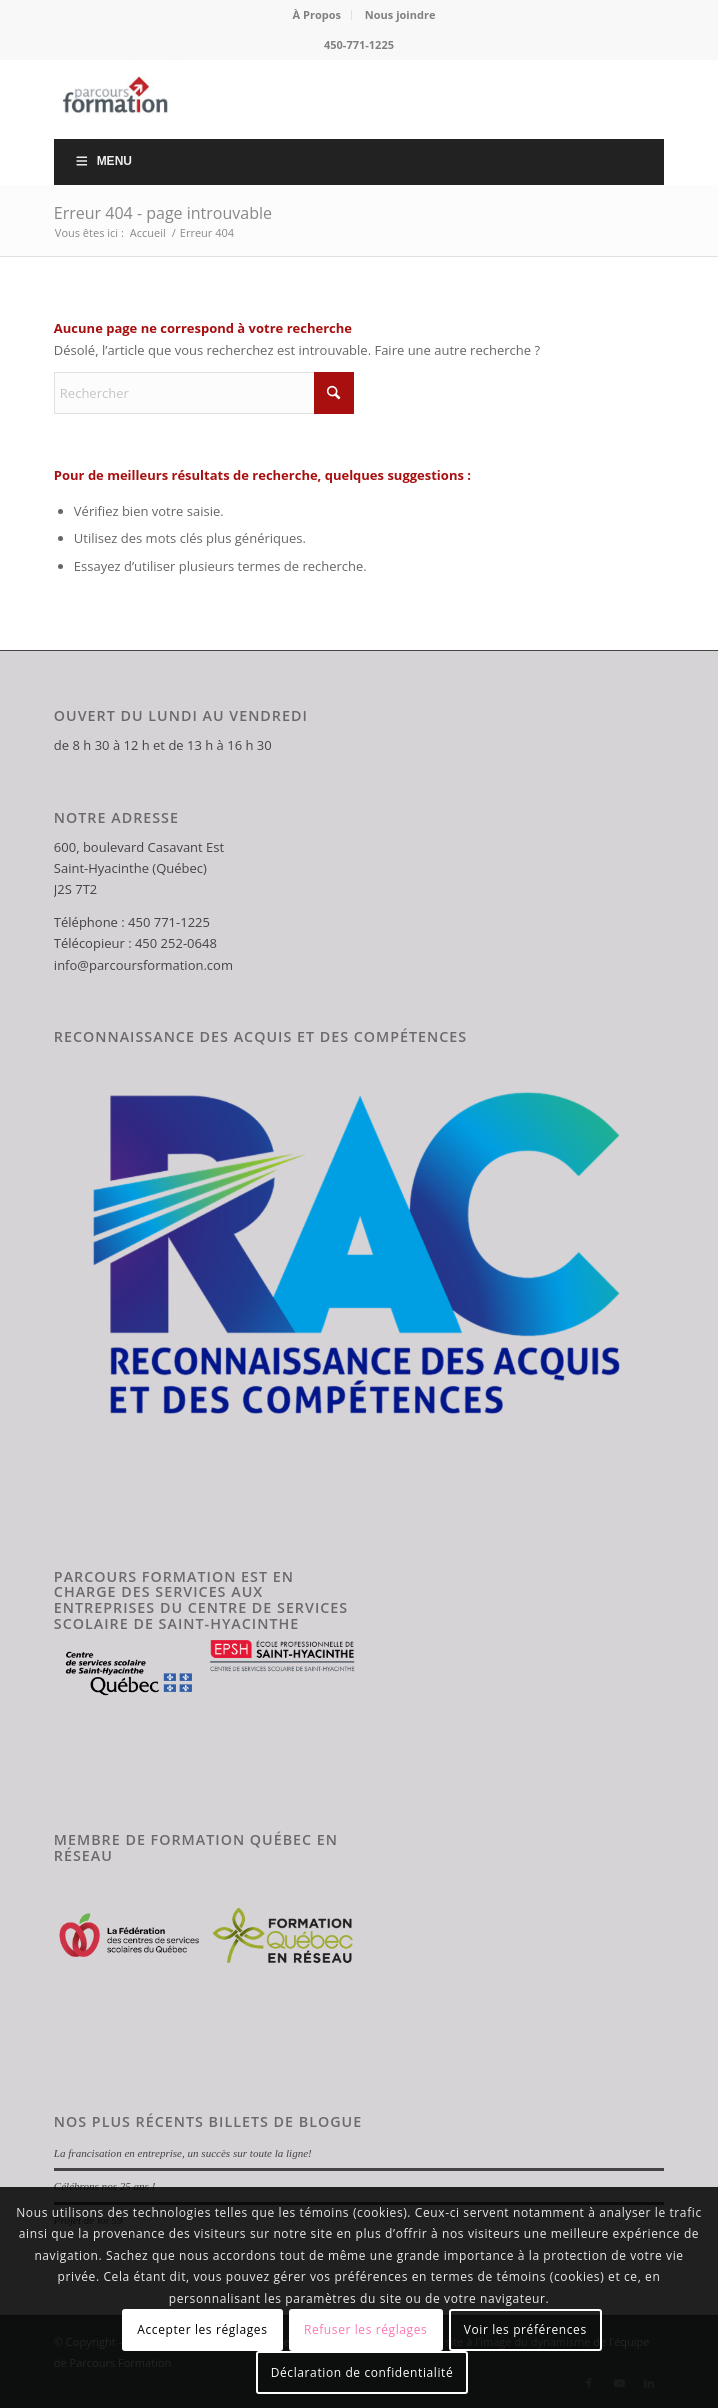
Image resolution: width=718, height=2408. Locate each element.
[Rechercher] (204, 393)
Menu (103, 161)
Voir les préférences (525, 2329)
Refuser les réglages (365, 2329)
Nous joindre (400, 14)
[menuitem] (317, 15)
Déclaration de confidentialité (362, 2372)
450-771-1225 (359, 44)
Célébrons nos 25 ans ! (104, 2186)
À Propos (317, 14)
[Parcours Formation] (298, 99)
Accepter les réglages (202, 2329)
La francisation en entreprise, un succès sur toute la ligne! (183, 2153)
